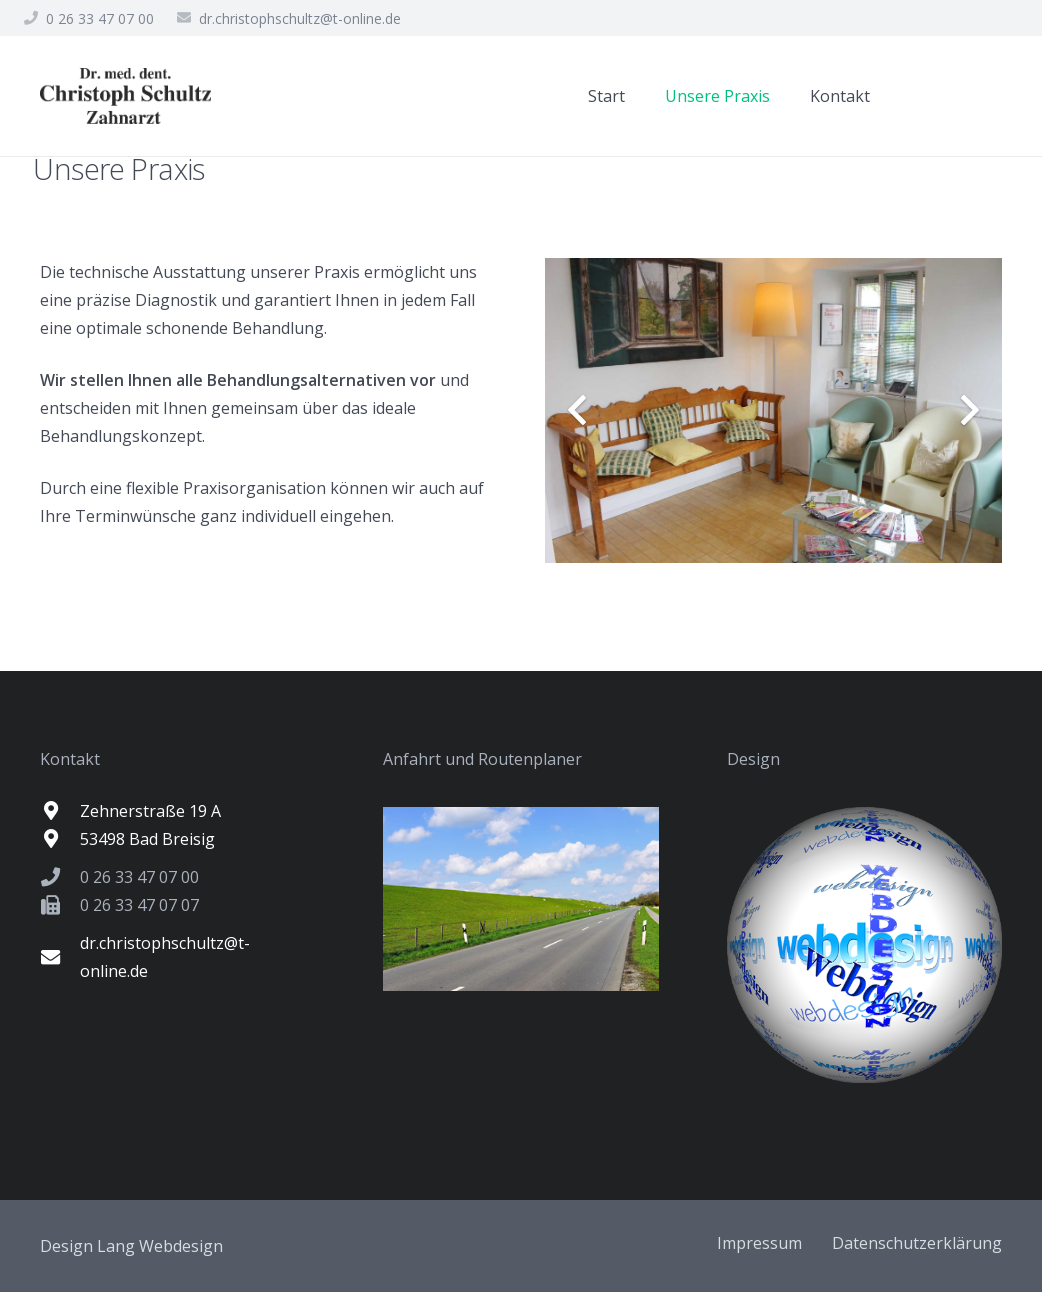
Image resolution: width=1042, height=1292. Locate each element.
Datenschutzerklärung (917, 1243)
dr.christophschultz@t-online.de (300, 18)
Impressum (759, 1243)
